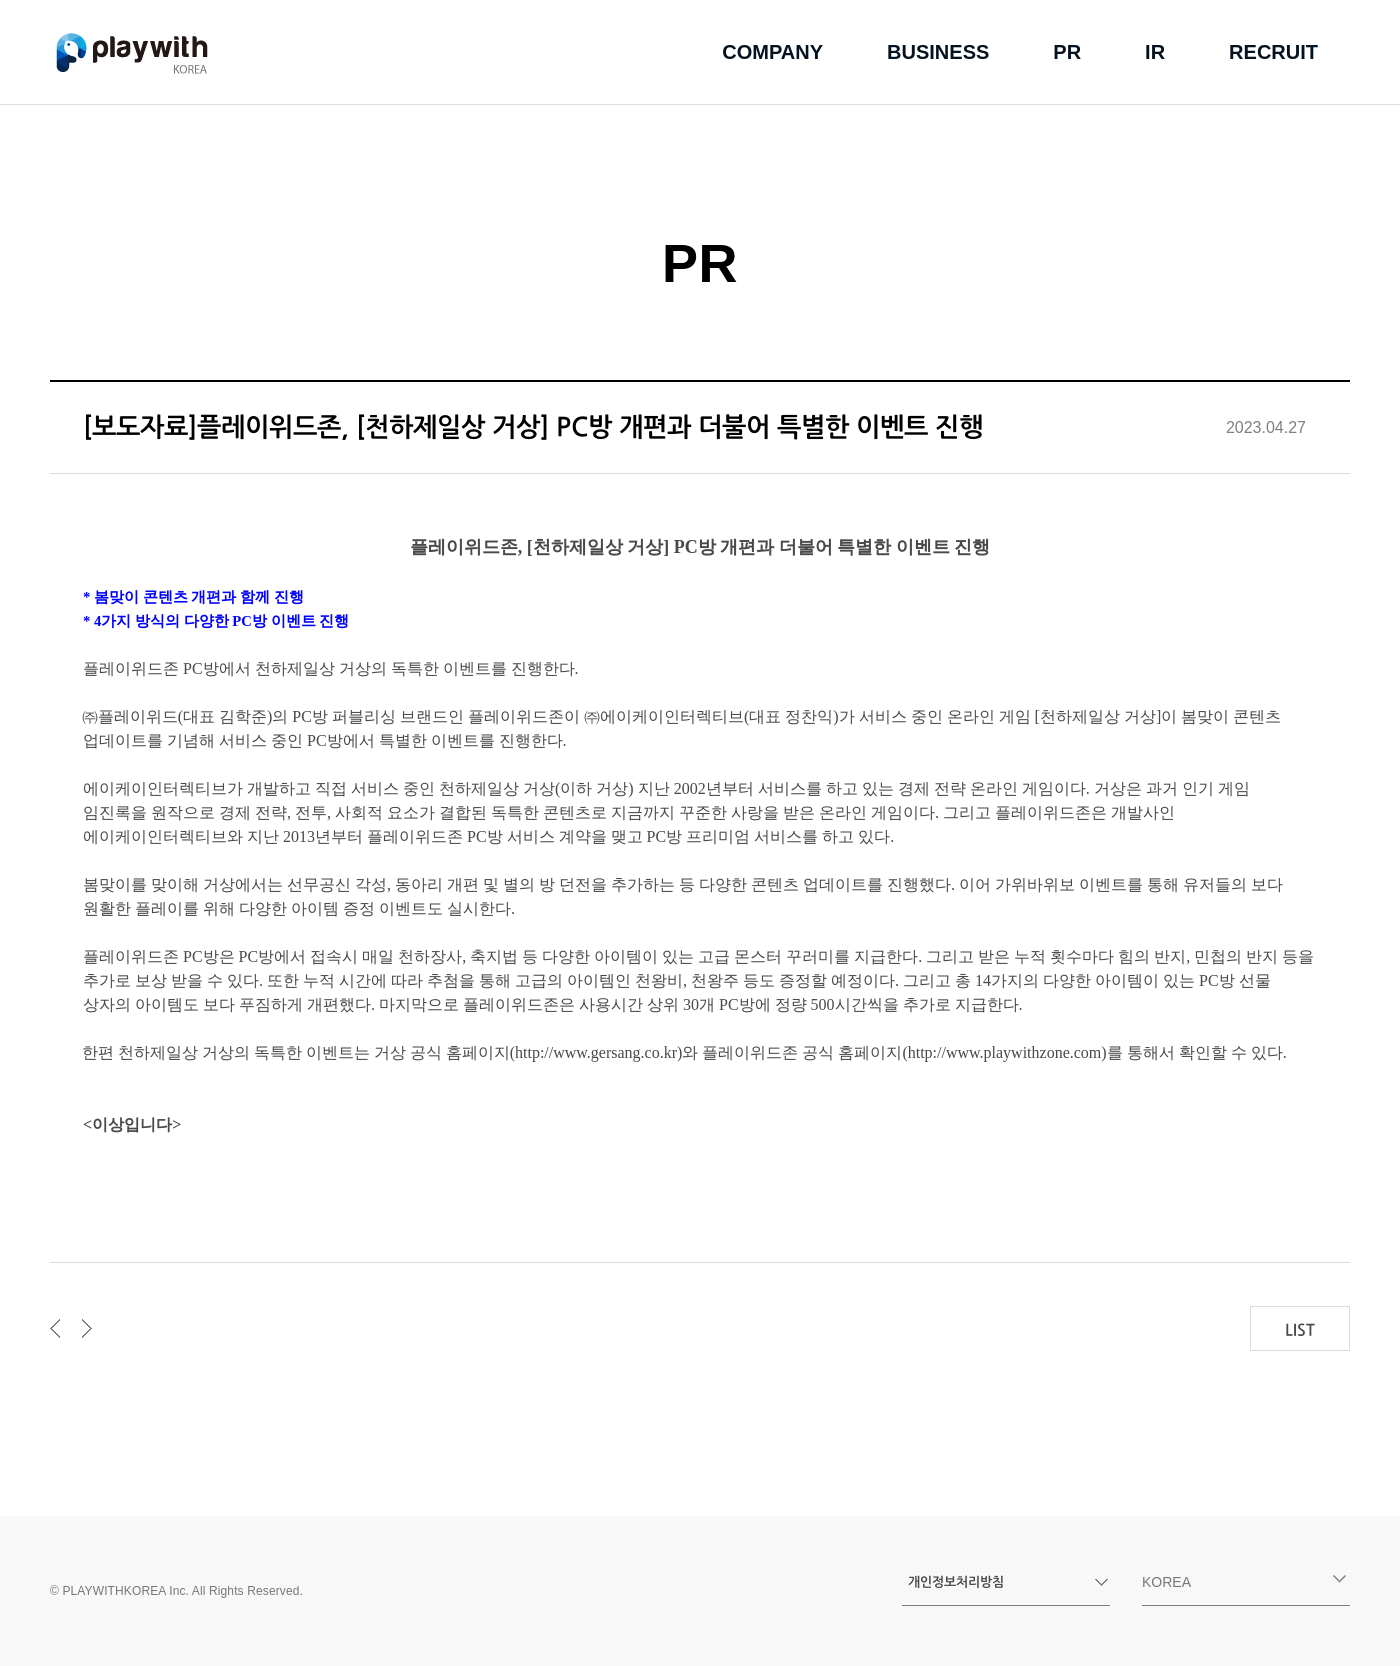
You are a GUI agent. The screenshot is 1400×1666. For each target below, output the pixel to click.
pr (1067, 52)
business (938, 52)
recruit (1273, 52)
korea (1244, 1582)
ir (1155, 52)
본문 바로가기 (0, 0)
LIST (1300, 1330)
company (772, 52)
